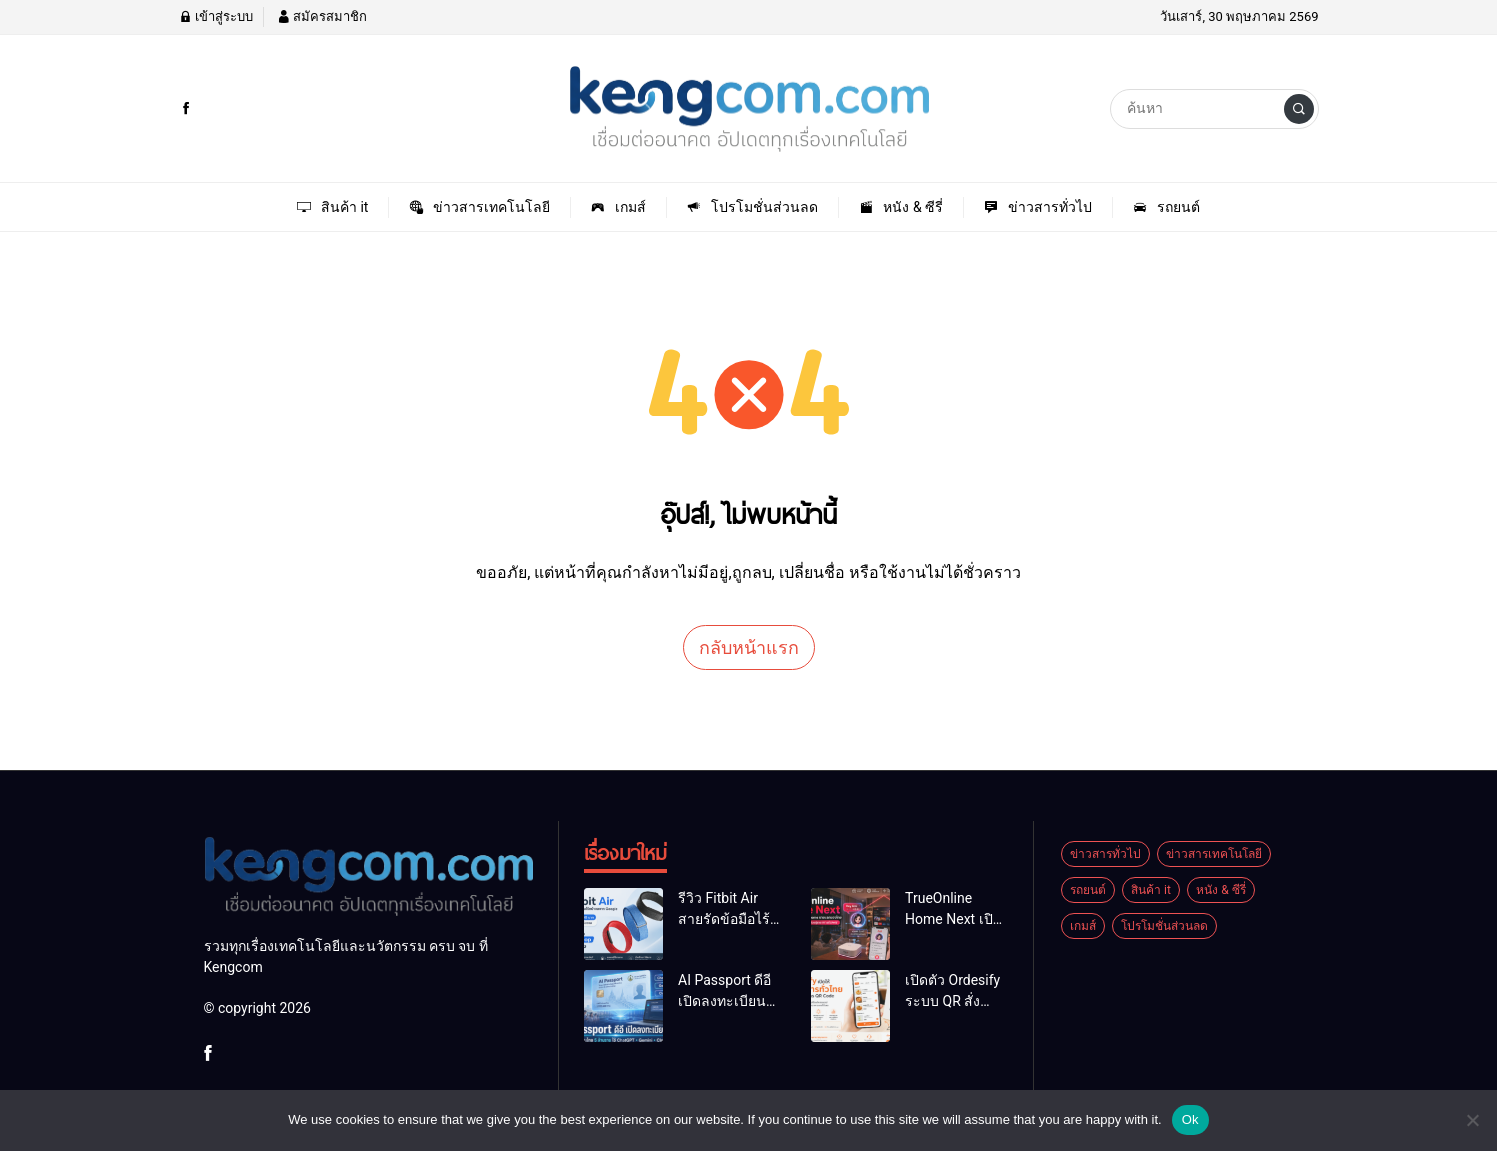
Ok (1190, 1119)
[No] (1472, 1120)
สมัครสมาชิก (322, 16)
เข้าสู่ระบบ (216, 16)
